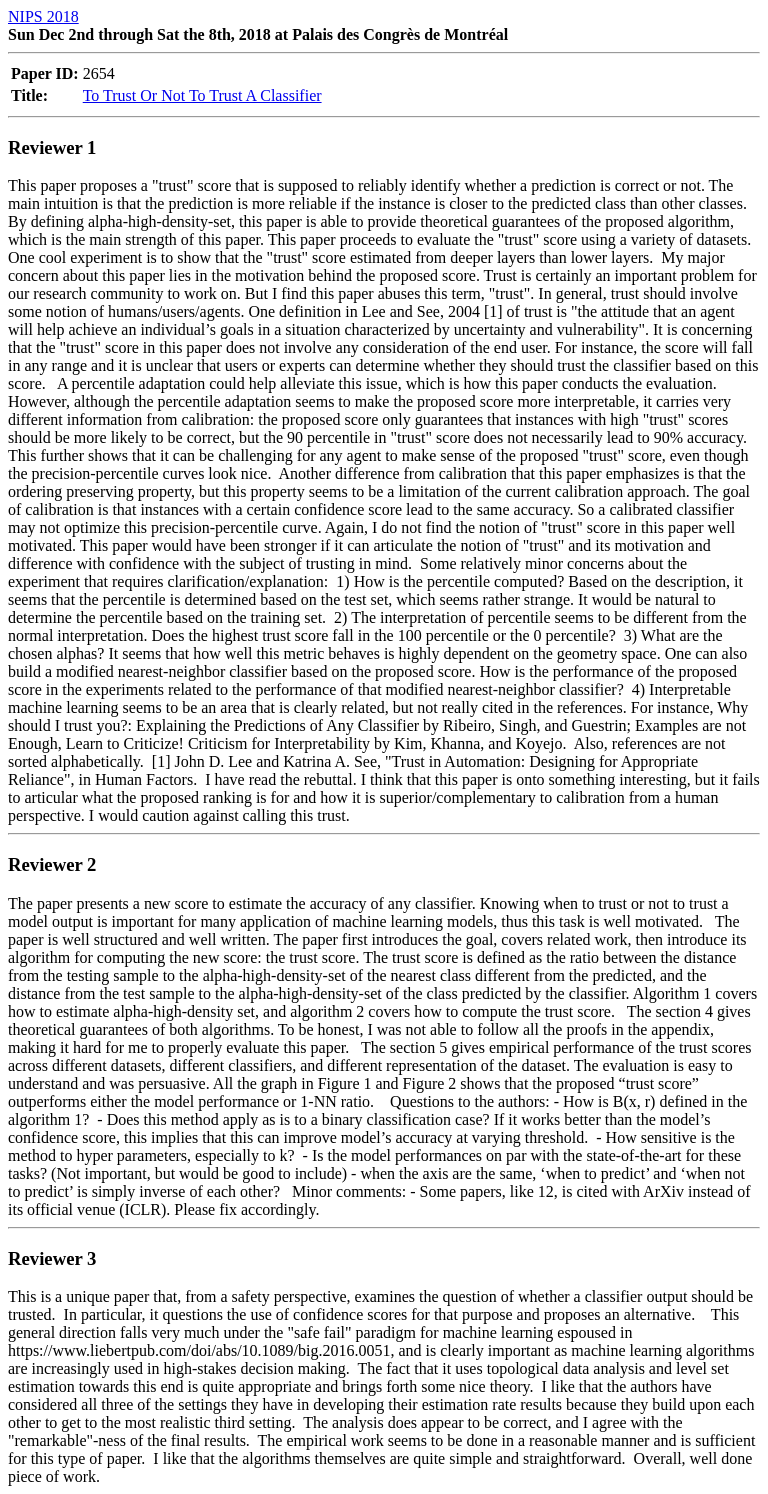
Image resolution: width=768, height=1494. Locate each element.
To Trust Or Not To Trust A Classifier (202, 95)
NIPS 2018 (43, 16)
